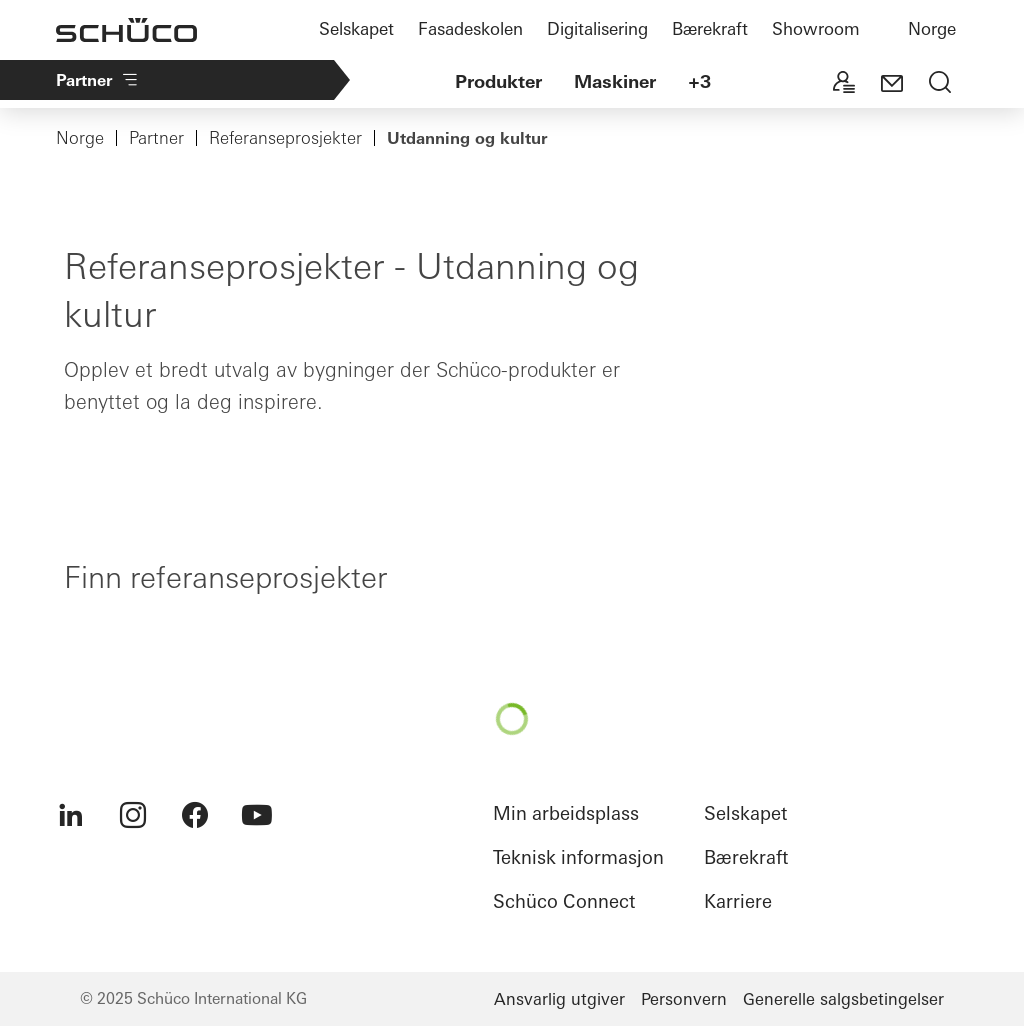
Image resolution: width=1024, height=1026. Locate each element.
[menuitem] (71, 815)
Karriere (738, 901)
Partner (98, 80)
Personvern (684, 999)
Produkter (498, 81)
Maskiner (615, 81)
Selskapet (356, 28)
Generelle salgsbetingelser (843, 999)
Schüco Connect (564, 901)
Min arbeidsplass (566, 813)
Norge (932, 28)
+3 (699, 81)
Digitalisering (597, 28)
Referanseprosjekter (285, 138)
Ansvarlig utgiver (559, 999)
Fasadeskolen (470, 28)
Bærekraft (710, 28)
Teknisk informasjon (578, 857)
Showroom (816, 28)
